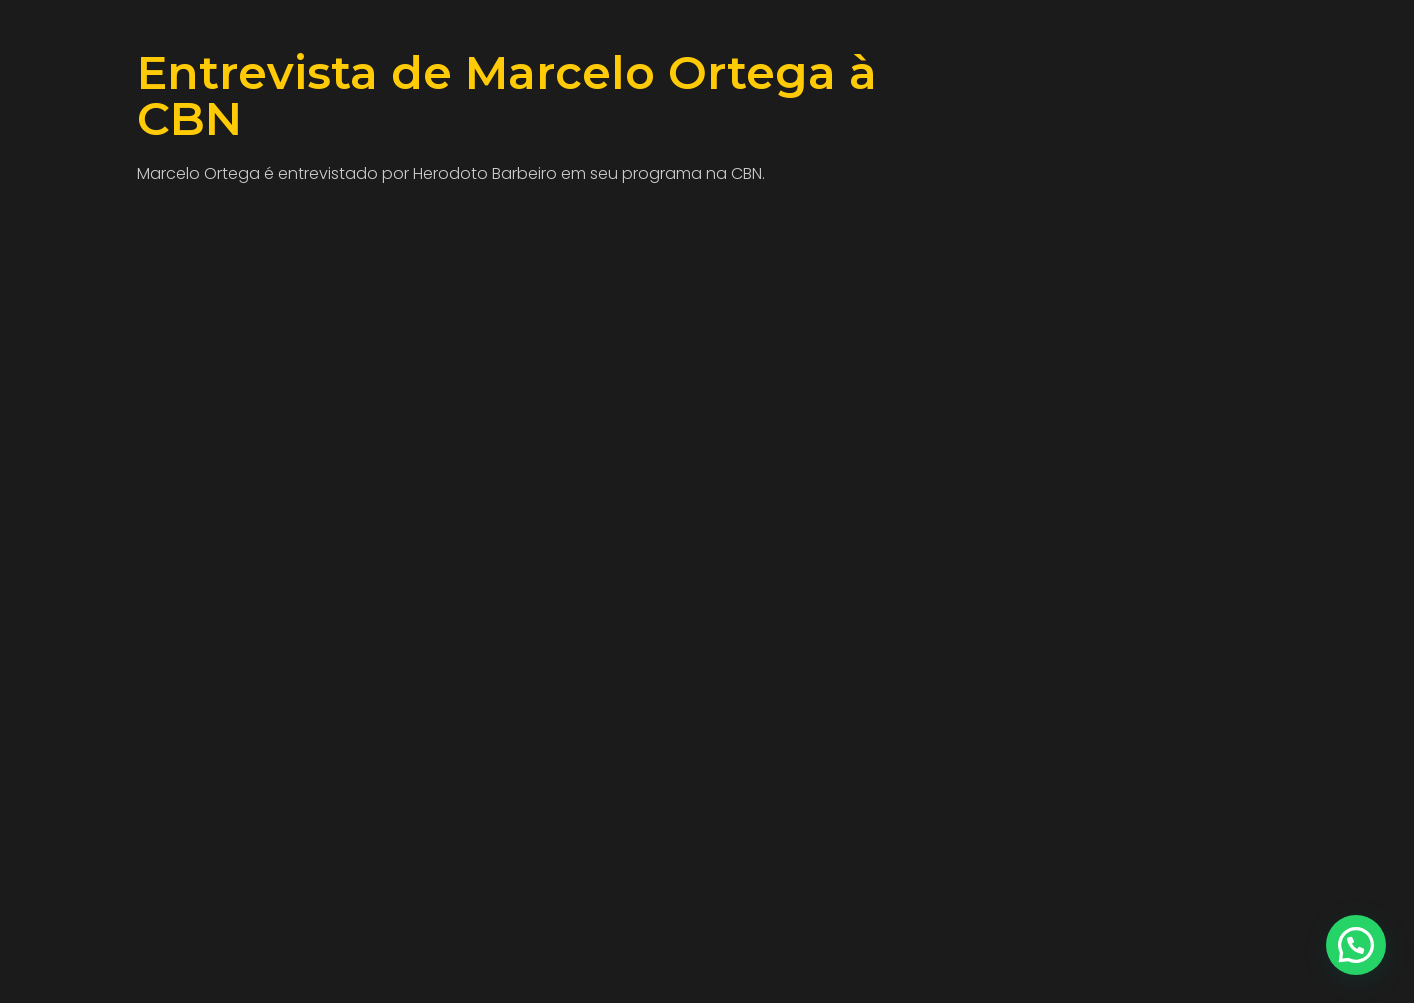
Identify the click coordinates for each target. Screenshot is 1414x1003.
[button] (1356, 945)
